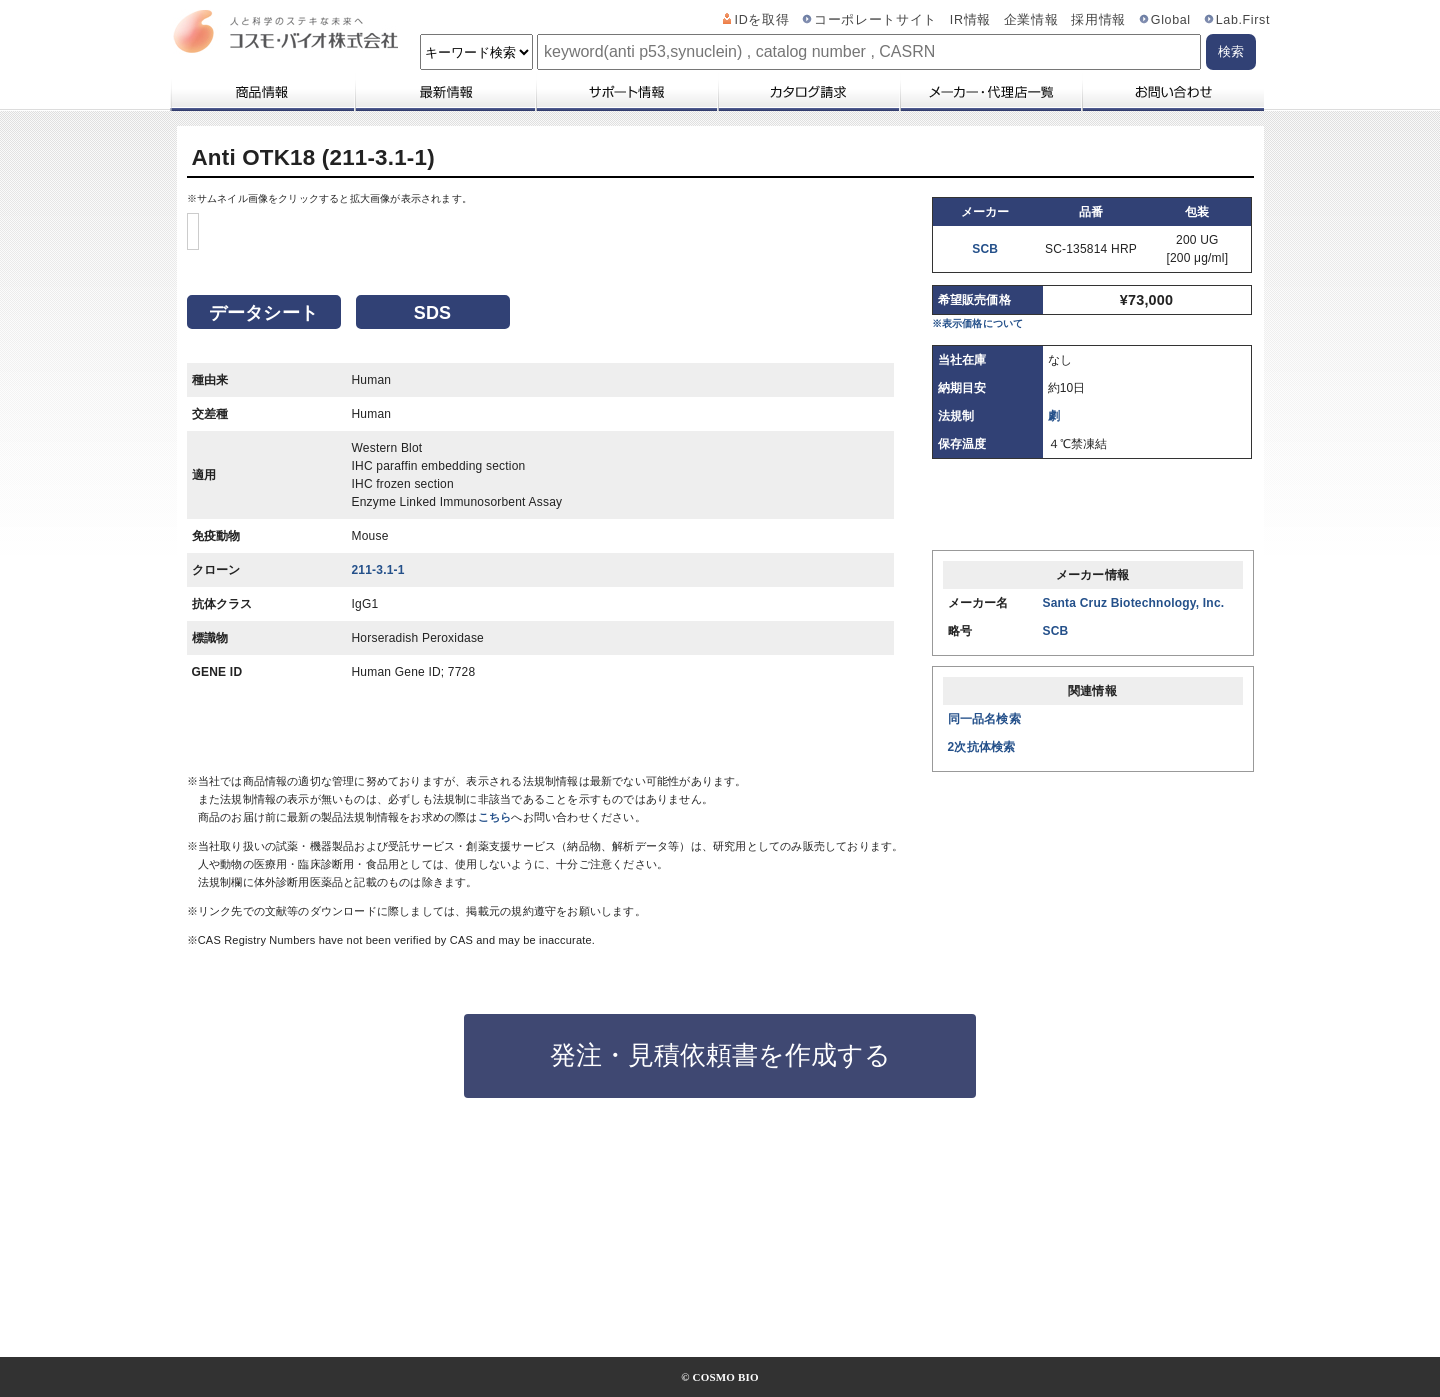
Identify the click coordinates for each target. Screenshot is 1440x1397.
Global (1171, 20)
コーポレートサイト (875, 20)
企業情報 (1031, 20)
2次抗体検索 (982, 747)
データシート (263, 511)
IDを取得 (762, 20)
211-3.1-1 (378, 768)
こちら (495, 966)
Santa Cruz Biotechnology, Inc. (1134, 603)
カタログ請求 (808, 92)
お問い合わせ (1172, 92)
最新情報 (444, 92)
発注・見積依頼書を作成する (720, 1204)
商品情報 (261, 92)
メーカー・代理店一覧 (990, 92)
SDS (433, 511)
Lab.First (1243, 20)
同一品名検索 (984, 719)
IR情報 (970, 20)
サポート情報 (626, 92)
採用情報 (1098, 20)
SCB (985, 249)
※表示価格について (978, 323)
